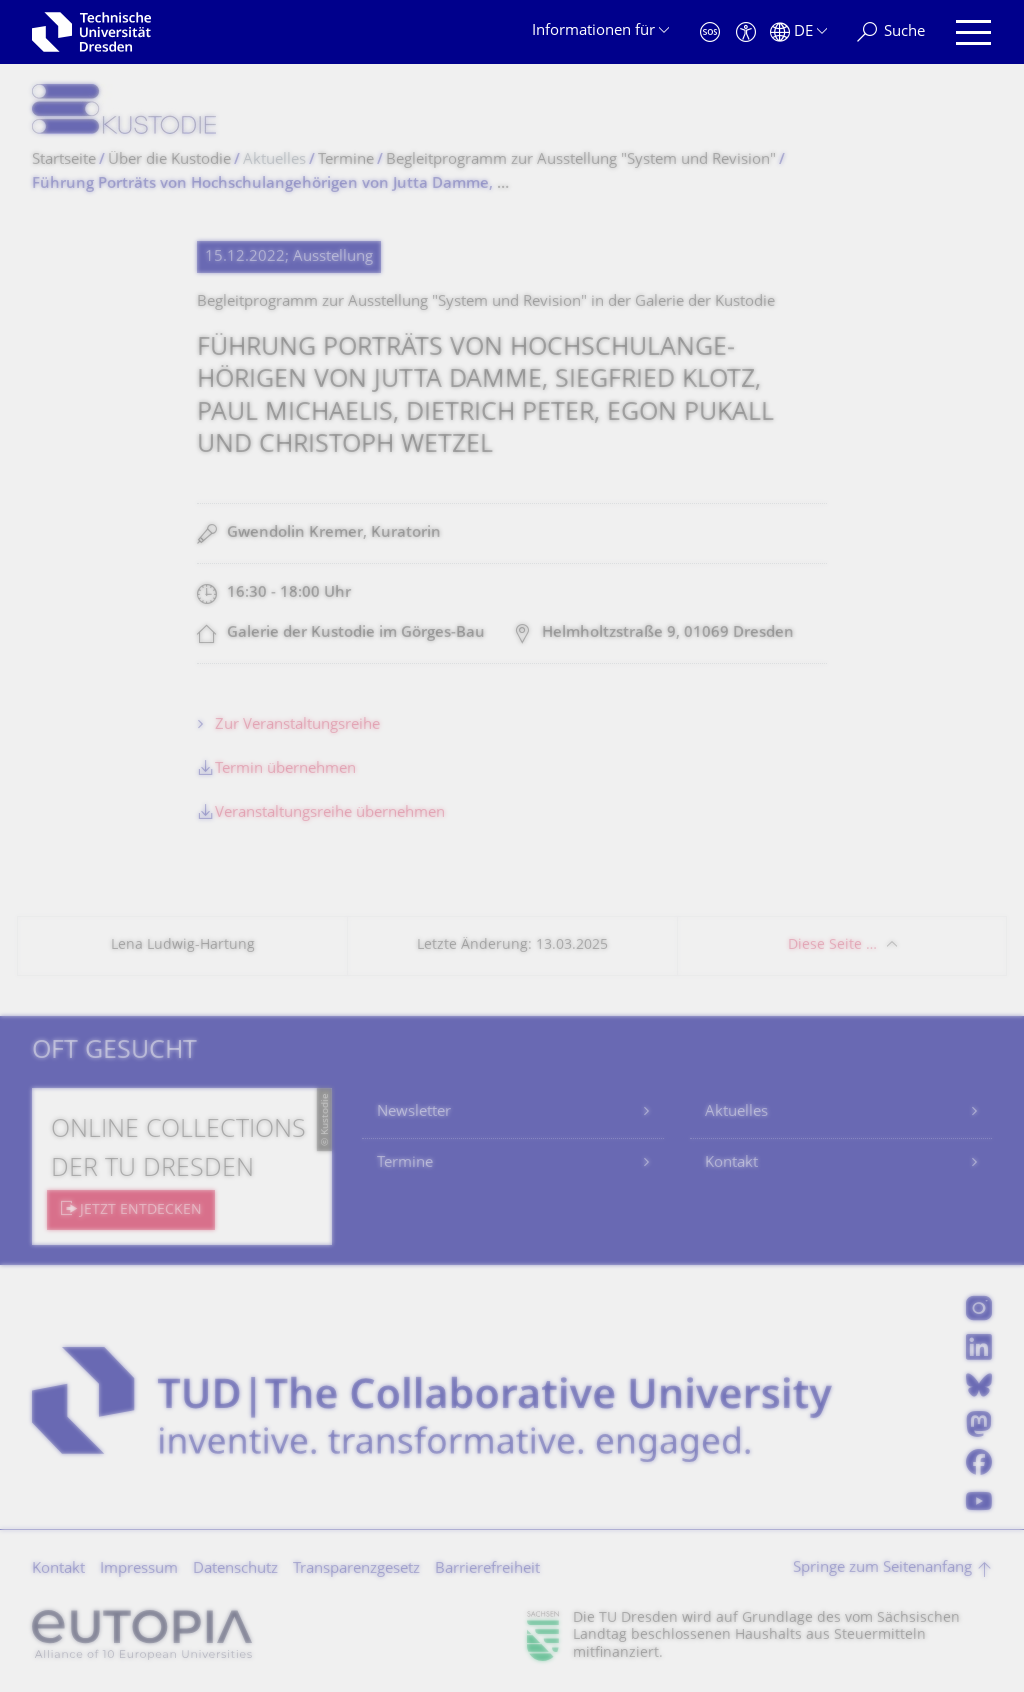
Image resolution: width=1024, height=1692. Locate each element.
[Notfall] (710, 32)
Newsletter (414, 1112)
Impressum (139, 1569)
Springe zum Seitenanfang (882, 1568)
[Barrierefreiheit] (746, 32)
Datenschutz (235, 1569)
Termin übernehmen (285, 769)
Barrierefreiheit (487, 1569)
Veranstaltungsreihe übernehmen (330, 813)
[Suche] (891, 32)
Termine (405, 1163)
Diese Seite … (832, 945)
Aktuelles (736, 1112)
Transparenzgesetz (356, 1569)
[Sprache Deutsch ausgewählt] (798, 32)
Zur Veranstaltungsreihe (297, 725)
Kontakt (731, 1163)
